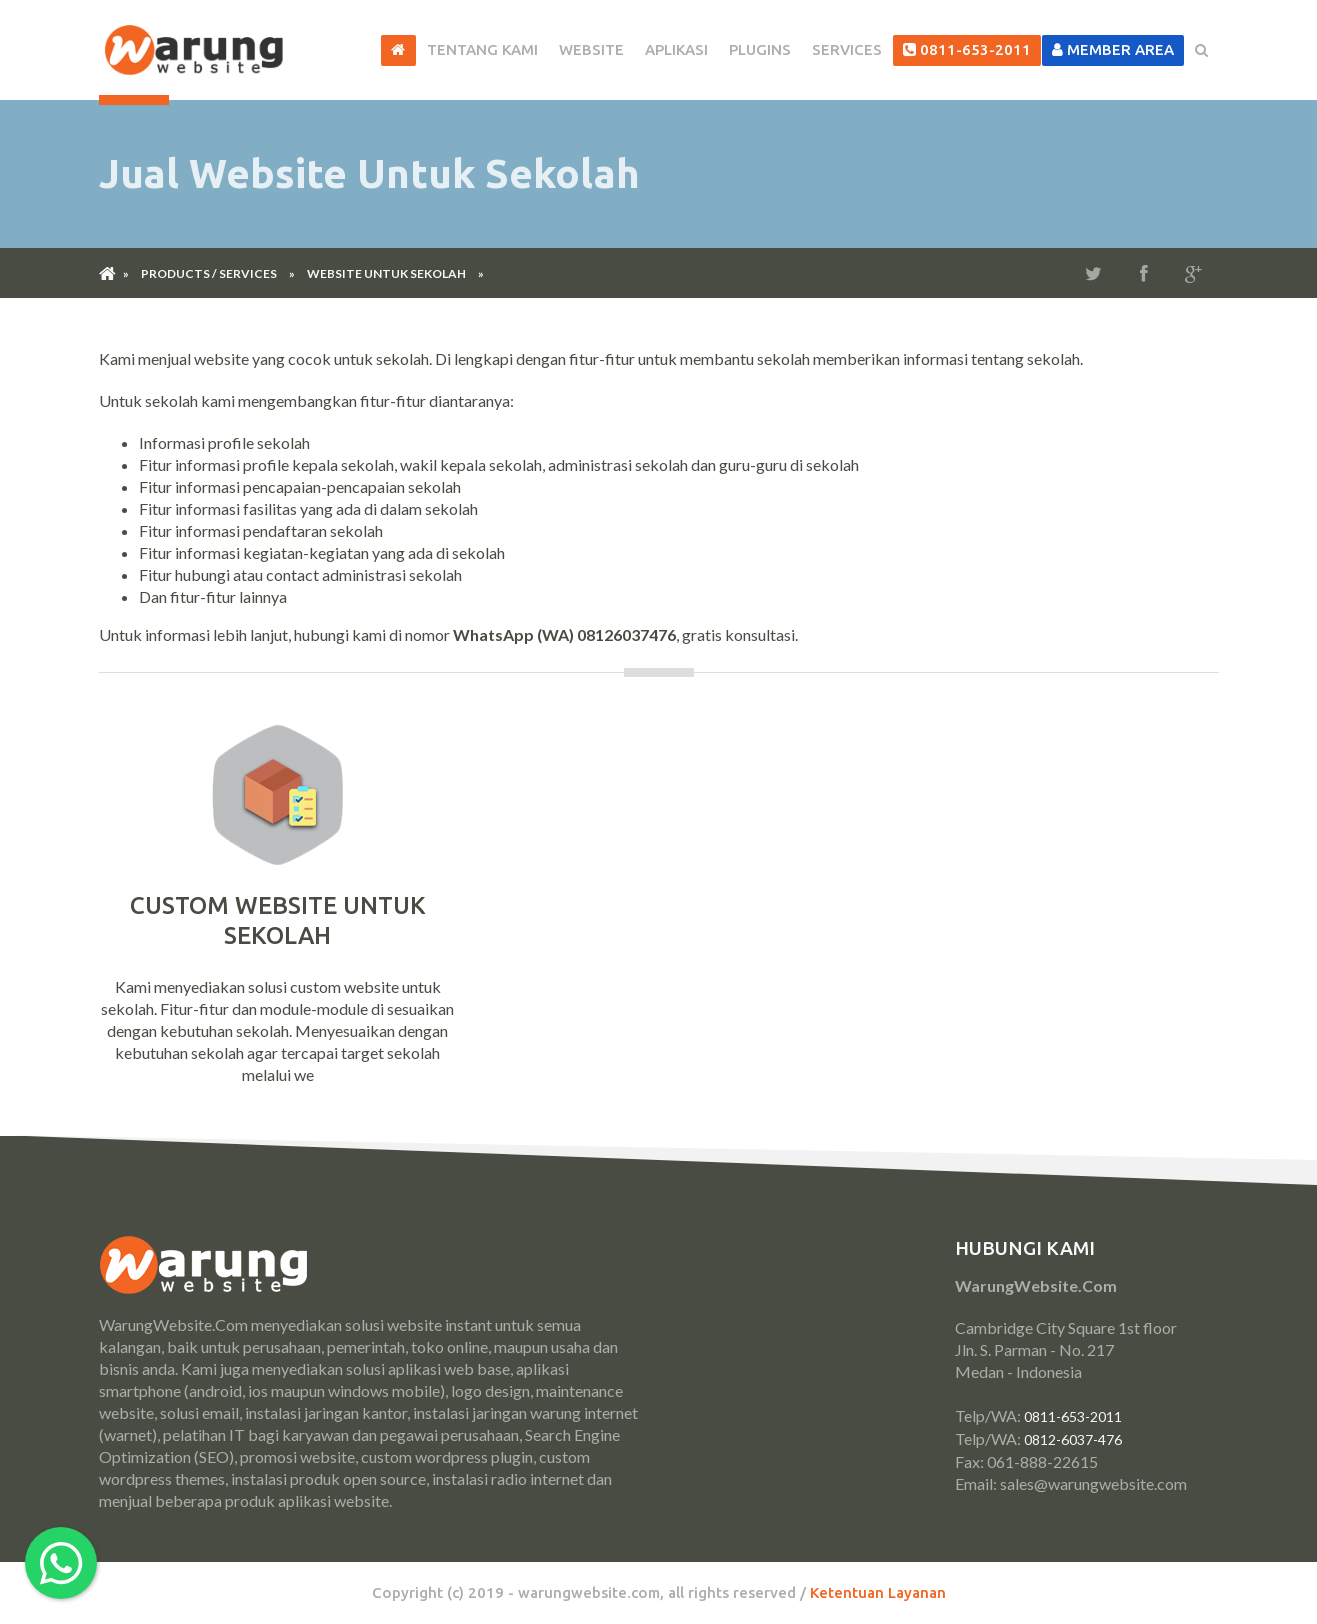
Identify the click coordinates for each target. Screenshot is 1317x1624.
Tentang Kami (482, 49)
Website (591, 49)
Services (847, 49)
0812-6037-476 (1073, 1439)
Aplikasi (676, 49)
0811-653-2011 (967, 49)
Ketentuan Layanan (878, 1592)
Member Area (1113, 49)
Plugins (760, 49)
